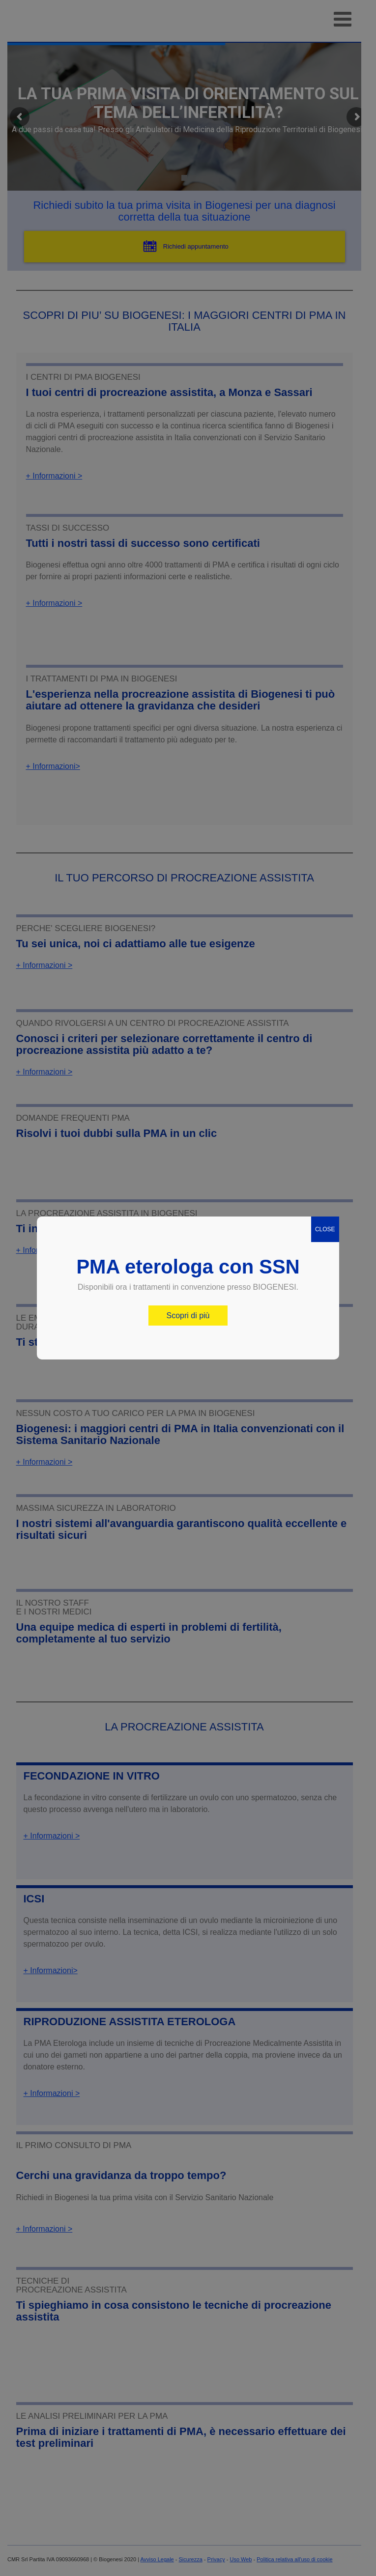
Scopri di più (187, 1315)
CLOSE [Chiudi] (325, 1229)
